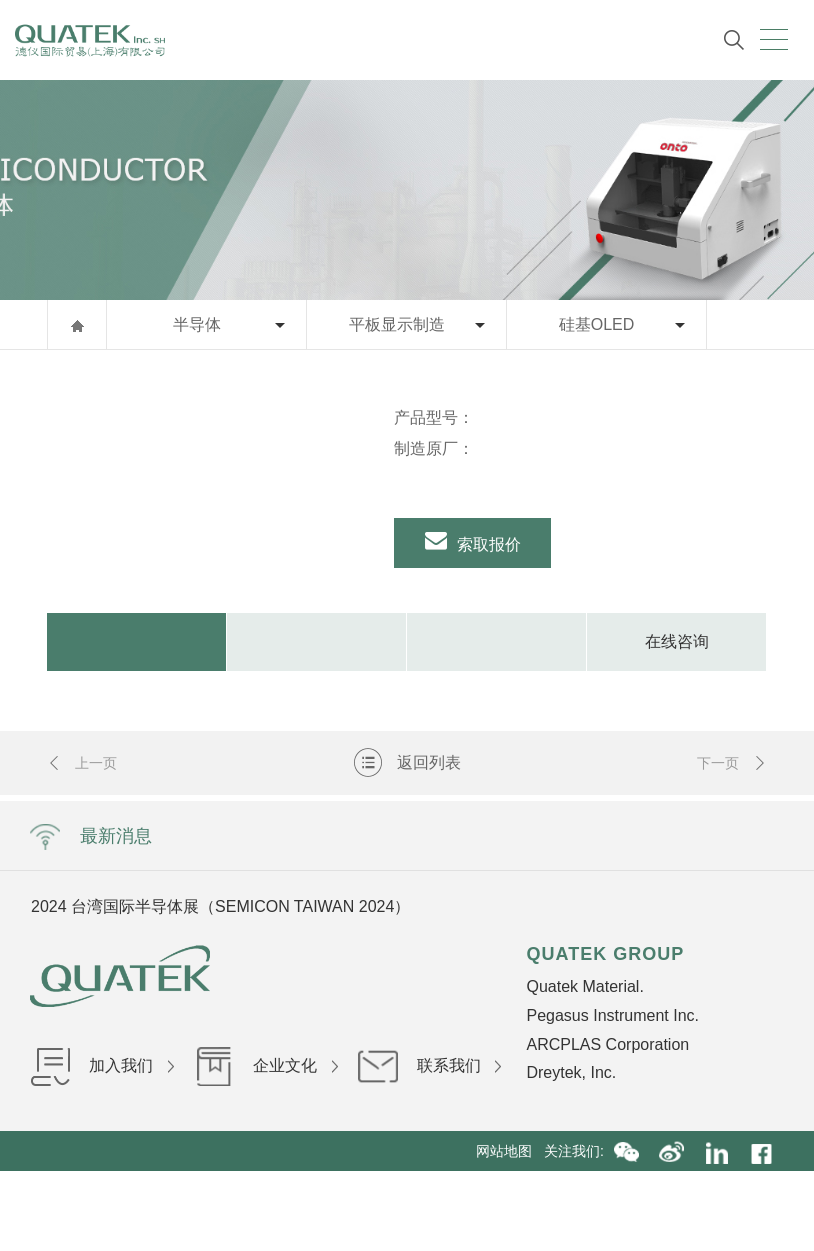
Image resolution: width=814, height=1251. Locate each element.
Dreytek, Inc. (571, 1072)
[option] (205, 402)
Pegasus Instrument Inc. (612, 1015)
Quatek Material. (584, 986)
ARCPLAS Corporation (607, 1044)
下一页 (732, 769)
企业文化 (266, 1065)
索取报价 (473, 545)
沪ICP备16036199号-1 (558, 1191)
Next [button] (562, 906)
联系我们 (430, 1065)
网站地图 (510, 1151)
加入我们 (102, 1065)
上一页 (82, 769)
